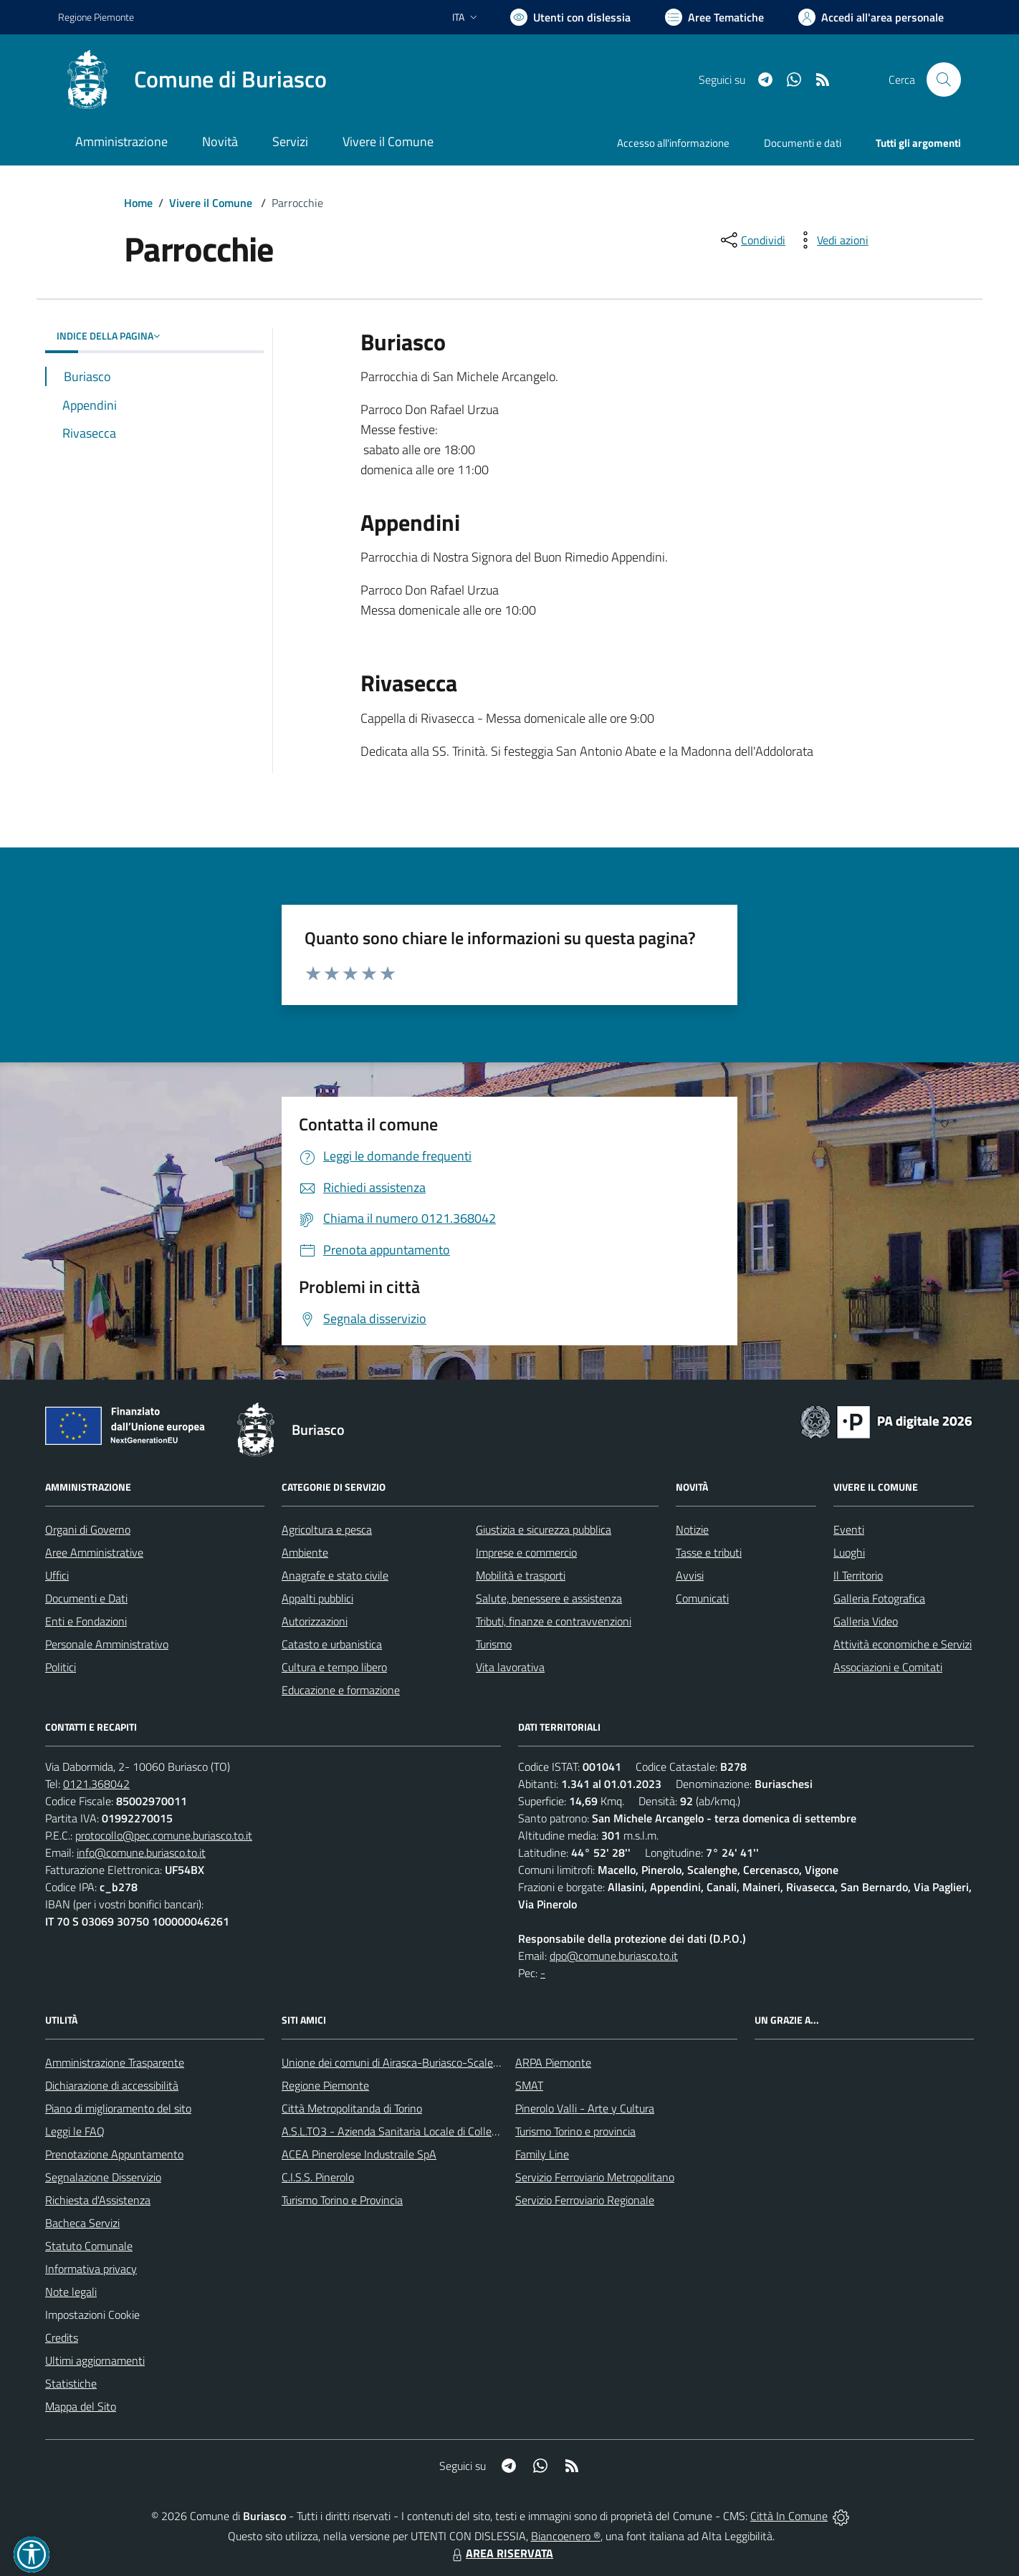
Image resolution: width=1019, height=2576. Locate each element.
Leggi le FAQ (75, 2131)
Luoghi (849, 1552)
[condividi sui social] (751, 240)
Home (138, 202)
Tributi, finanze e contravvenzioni (553, 1621)
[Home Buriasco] (192, 79)
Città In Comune (789, 2515)
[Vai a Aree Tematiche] (714, 17)
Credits (61, 2337)
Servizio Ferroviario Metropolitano (594, 2177)
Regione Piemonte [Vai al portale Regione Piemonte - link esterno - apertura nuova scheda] (96, 16)
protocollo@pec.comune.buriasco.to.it (163, 1835)
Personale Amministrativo (106, 1644)
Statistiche (71, 2383)
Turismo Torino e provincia (575, 2131)
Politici (60, 1667)
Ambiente (305, 1552)
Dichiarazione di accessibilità (111, 2085)
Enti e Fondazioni (86, 1621)
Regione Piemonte (325, 2085)
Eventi (848, 1529)
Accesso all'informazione (673, 143)
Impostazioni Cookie (92, 2314)
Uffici (57, 1575)
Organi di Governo (87, 1529)
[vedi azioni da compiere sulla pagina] (831, 240)
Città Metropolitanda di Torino (352, 2108)
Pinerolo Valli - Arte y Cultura (584, 2108)
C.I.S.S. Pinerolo (318, 2177)
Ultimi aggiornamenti (95, 2360)
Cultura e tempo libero (334, 1667)
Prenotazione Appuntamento (114, 2154)
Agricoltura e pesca (327, 1529)
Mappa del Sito (80, 2406)
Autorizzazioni (315, 1621)
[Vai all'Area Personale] (871, 17)
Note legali (71, 2291)
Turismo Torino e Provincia (342, 2200)
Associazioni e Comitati (887, 1667)
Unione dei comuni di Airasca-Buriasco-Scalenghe (399, 2062)
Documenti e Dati (86, 1598)
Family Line (542, 2154)
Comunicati (702, 1598)
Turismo (494, 1644)
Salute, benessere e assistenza (549, 1598)
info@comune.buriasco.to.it (141, 1852)
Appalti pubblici (317, 1598)
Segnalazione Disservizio (103, 2177)
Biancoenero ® (566, 2535)
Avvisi (690, 1575)
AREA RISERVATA (501, 2553)
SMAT (529, 2085)
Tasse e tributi (709, 1552)
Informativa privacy (91, 2268)
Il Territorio (858, 1575)
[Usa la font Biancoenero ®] (570, 17)
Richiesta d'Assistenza (97, 2200)
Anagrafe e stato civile (335, 1575)
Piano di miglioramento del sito (118, 2108)
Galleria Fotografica (879, 1598)
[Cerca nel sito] (944, 79)
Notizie (692, 1529)
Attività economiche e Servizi (902, 1644)
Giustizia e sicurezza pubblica (543, 1529)
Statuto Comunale (89, 2245)
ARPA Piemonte (553, 2062)
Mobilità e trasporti (520, 1575)
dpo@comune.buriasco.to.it (614, 1955)
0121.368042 (96, 1783)
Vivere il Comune (210, 202)
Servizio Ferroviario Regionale (584, 2200)
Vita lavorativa (510, 1667)
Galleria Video (865, 1621)
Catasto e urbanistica (332, 1644)
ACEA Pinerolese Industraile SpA (359, 2154)
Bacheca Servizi (82, 2222)
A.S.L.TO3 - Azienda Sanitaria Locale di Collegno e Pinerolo (421, 2131)
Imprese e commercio (526, 1552)
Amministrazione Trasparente (114, 2062)
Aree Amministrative (94, 1552)
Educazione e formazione (341, 1689)
